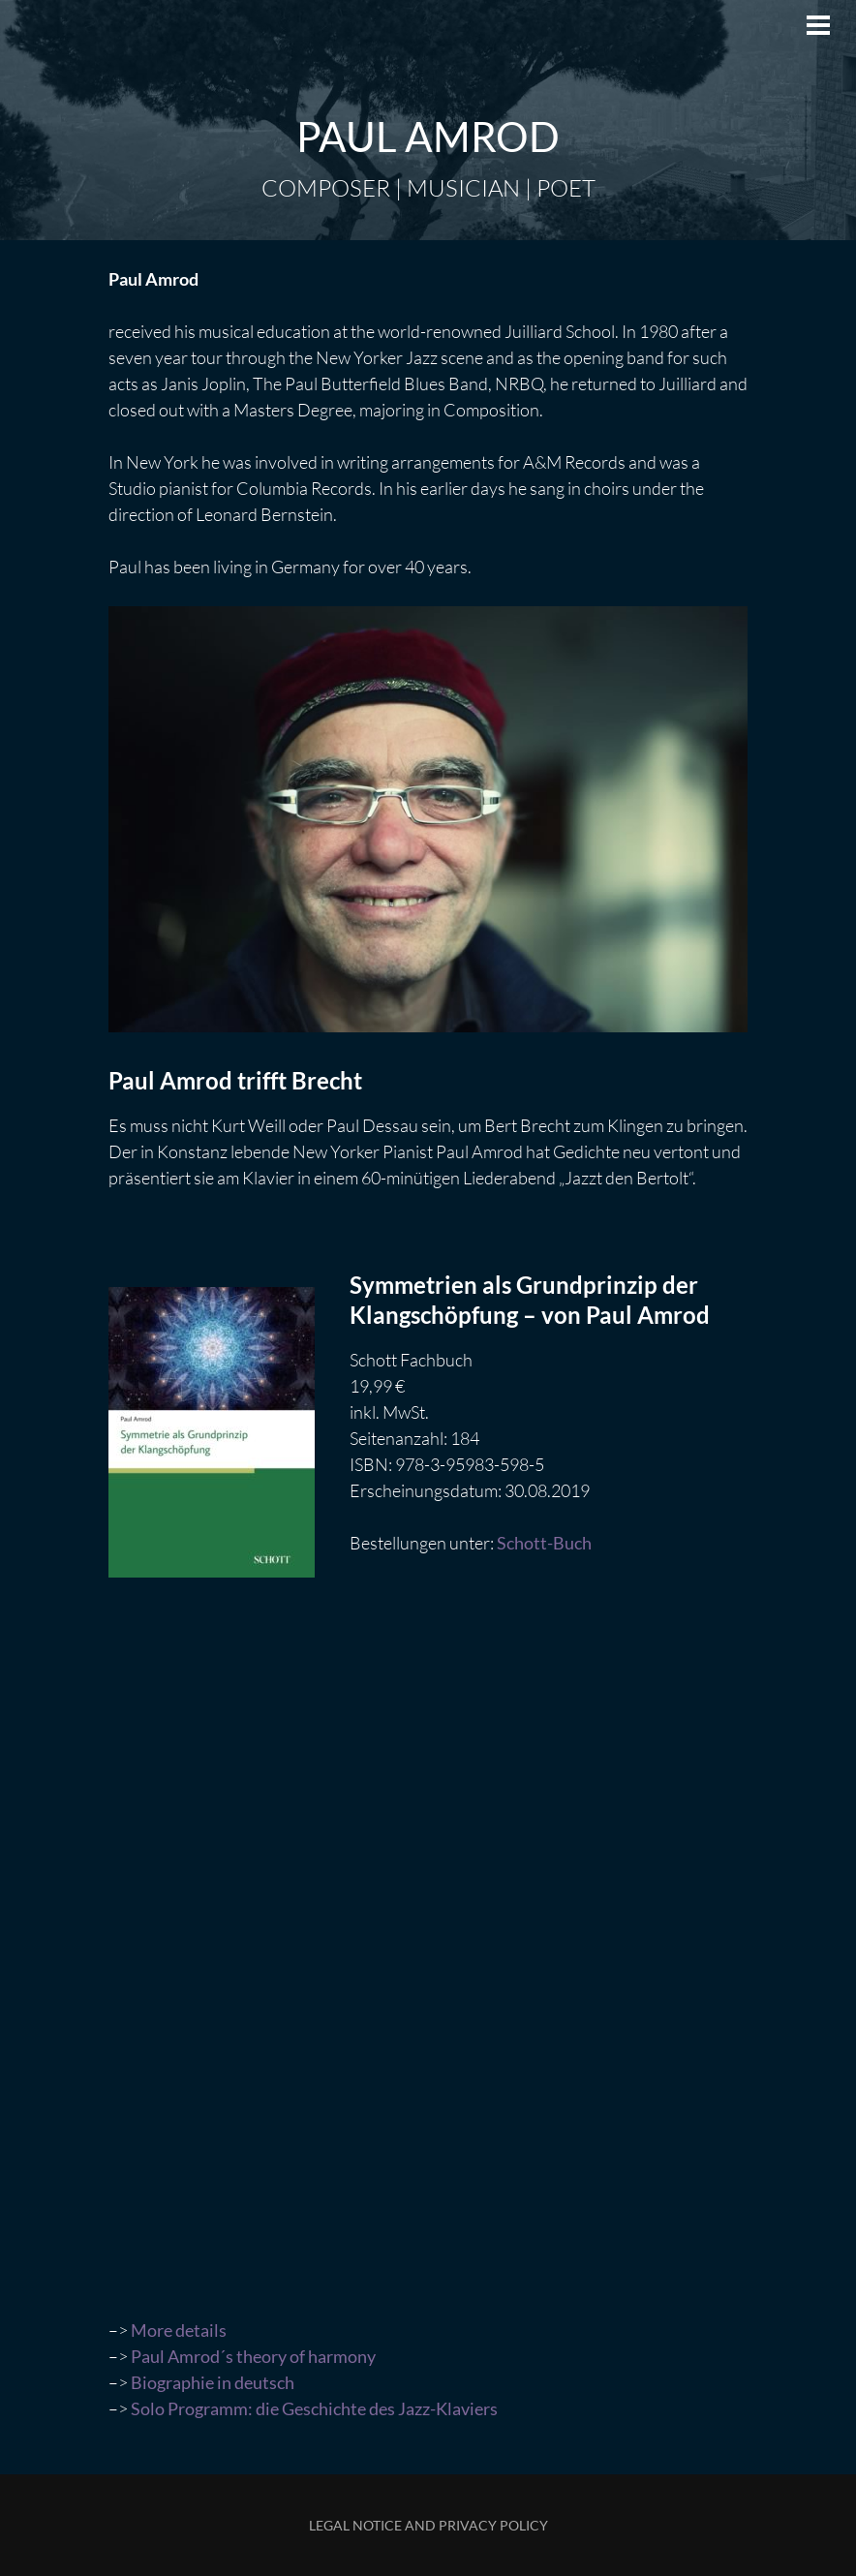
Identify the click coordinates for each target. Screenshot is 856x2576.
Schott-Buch (544, 1542)
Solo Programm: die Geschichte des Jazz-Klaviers (314, 2408)
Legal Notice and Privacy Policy (428, 2525)
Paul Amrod (428, 136)
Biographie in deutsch (212, 2382)
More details (179, 2330)
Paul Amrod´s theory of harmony (253, 2356)
